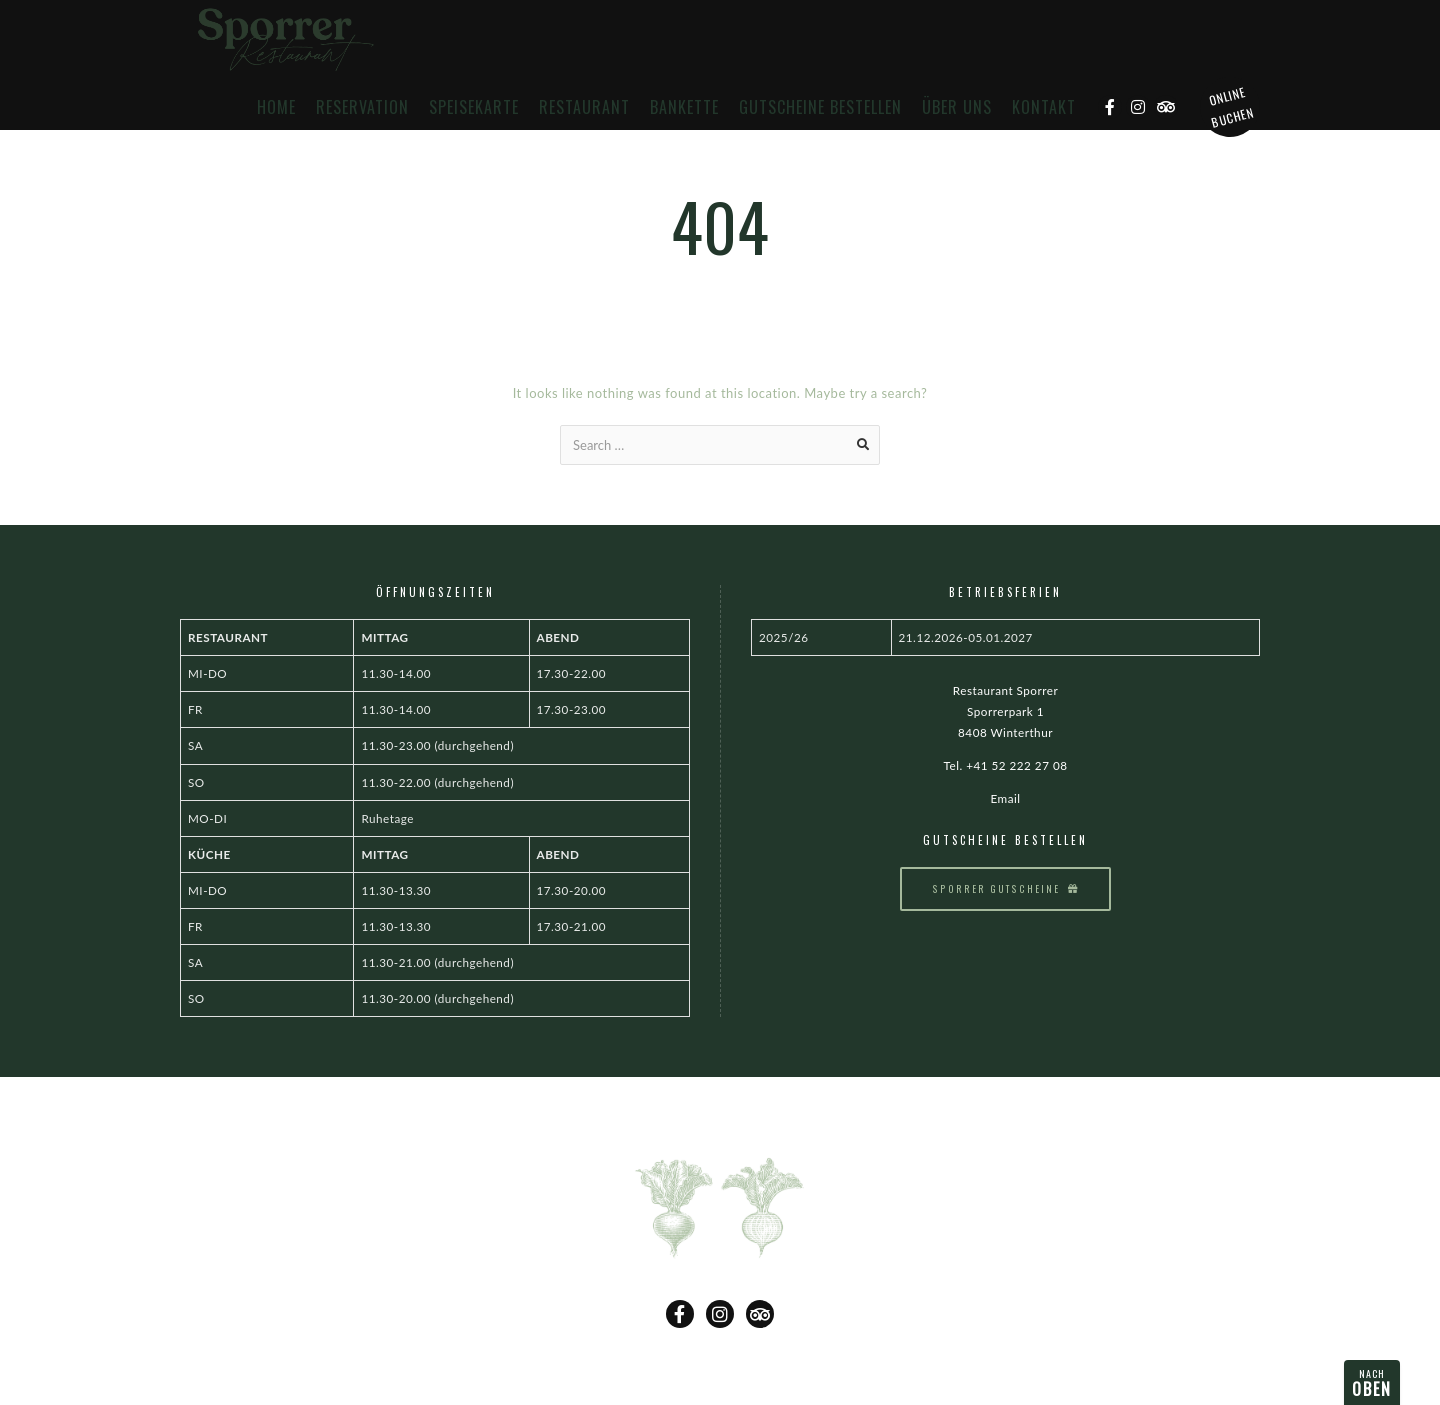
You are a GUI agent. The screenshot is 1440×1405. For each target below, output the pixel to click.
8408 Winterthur (1005, 732)
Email (1005, 798)
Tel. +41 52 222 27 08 (1006, 765)
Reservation (362, 107)
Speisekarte (474, 107)
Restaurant (584, 107)
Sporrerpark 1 (1005, 711)
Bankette (684, 107)
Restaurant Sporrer (1005, 690)
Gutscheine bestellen (820, 107)
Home (276, 107)
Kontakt (1044, 107)
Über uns (957, 107)
